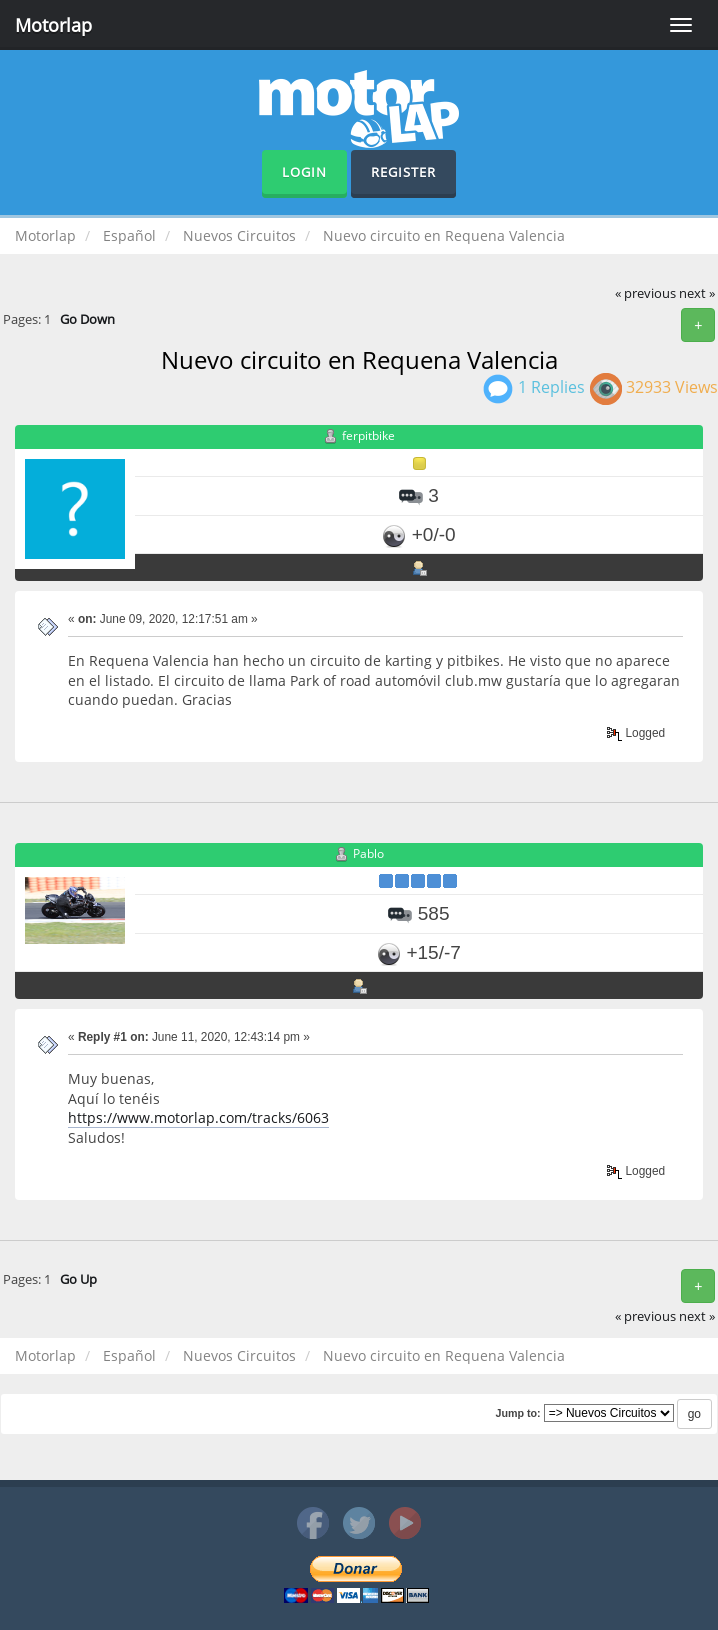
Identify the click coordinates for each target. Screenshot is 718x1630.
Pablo (368, 854)
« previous (645, 293)
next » (697, 293)
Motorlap (53, 25)
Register (403, 172)
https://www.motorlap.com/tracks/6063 (198, 1117)
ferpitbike (368, 436)
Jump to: (517, 1413)
